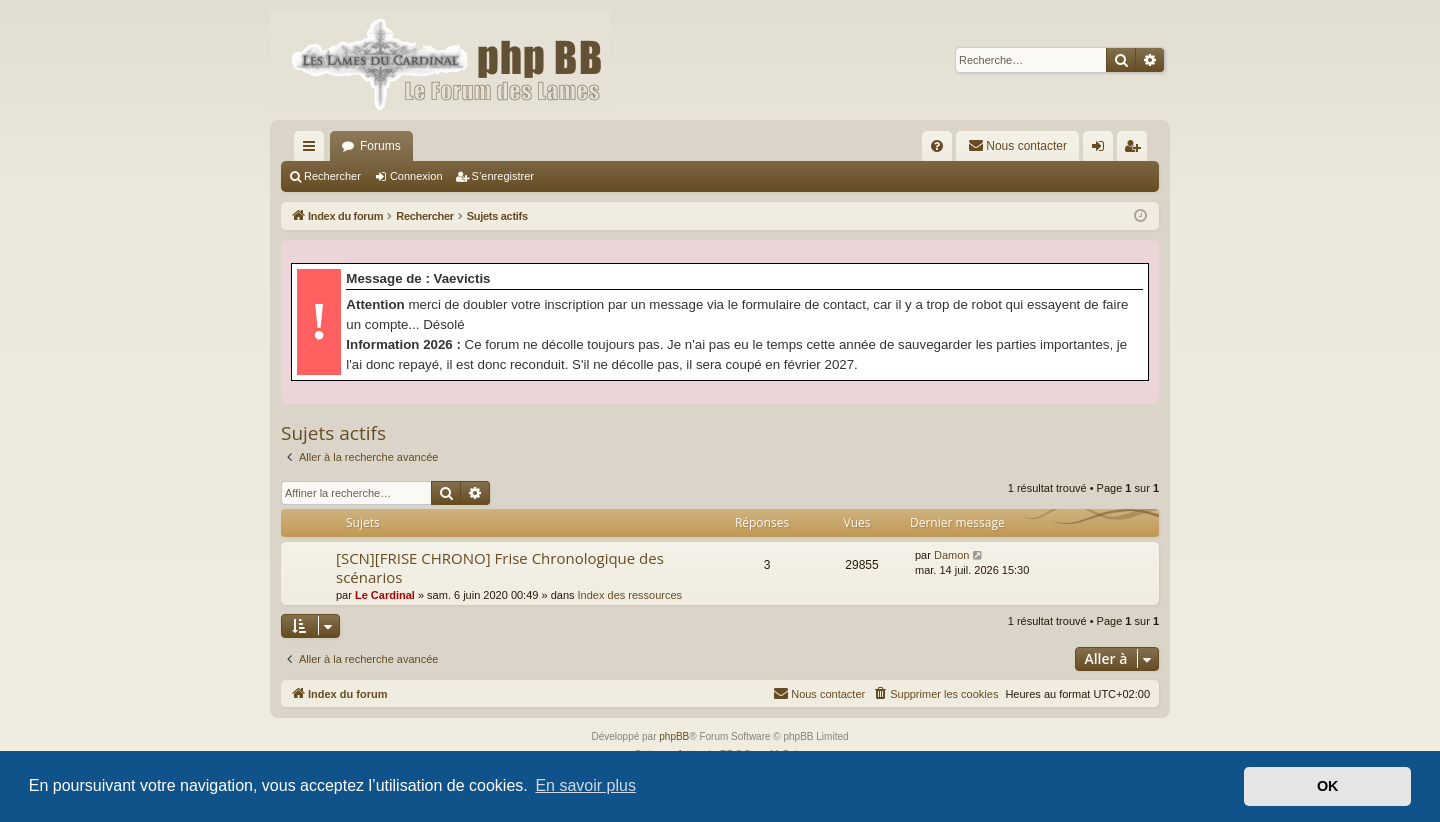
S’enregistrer (503, 176)
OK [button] (1328, 786)
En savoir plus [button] (585, 785)
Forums (380, 146)
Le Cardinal (385, 595)
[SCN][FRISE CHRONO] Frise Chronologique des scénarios (500, 567)
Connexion (416, 176)
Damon (951, 555)
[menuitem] (937, 146)
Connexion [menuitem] (1102, 150)
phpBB (674, 736)
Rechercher (332, 176)
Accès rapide (313, 150)
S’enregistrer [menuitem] (1136, 150)
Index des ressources (630, 595)
